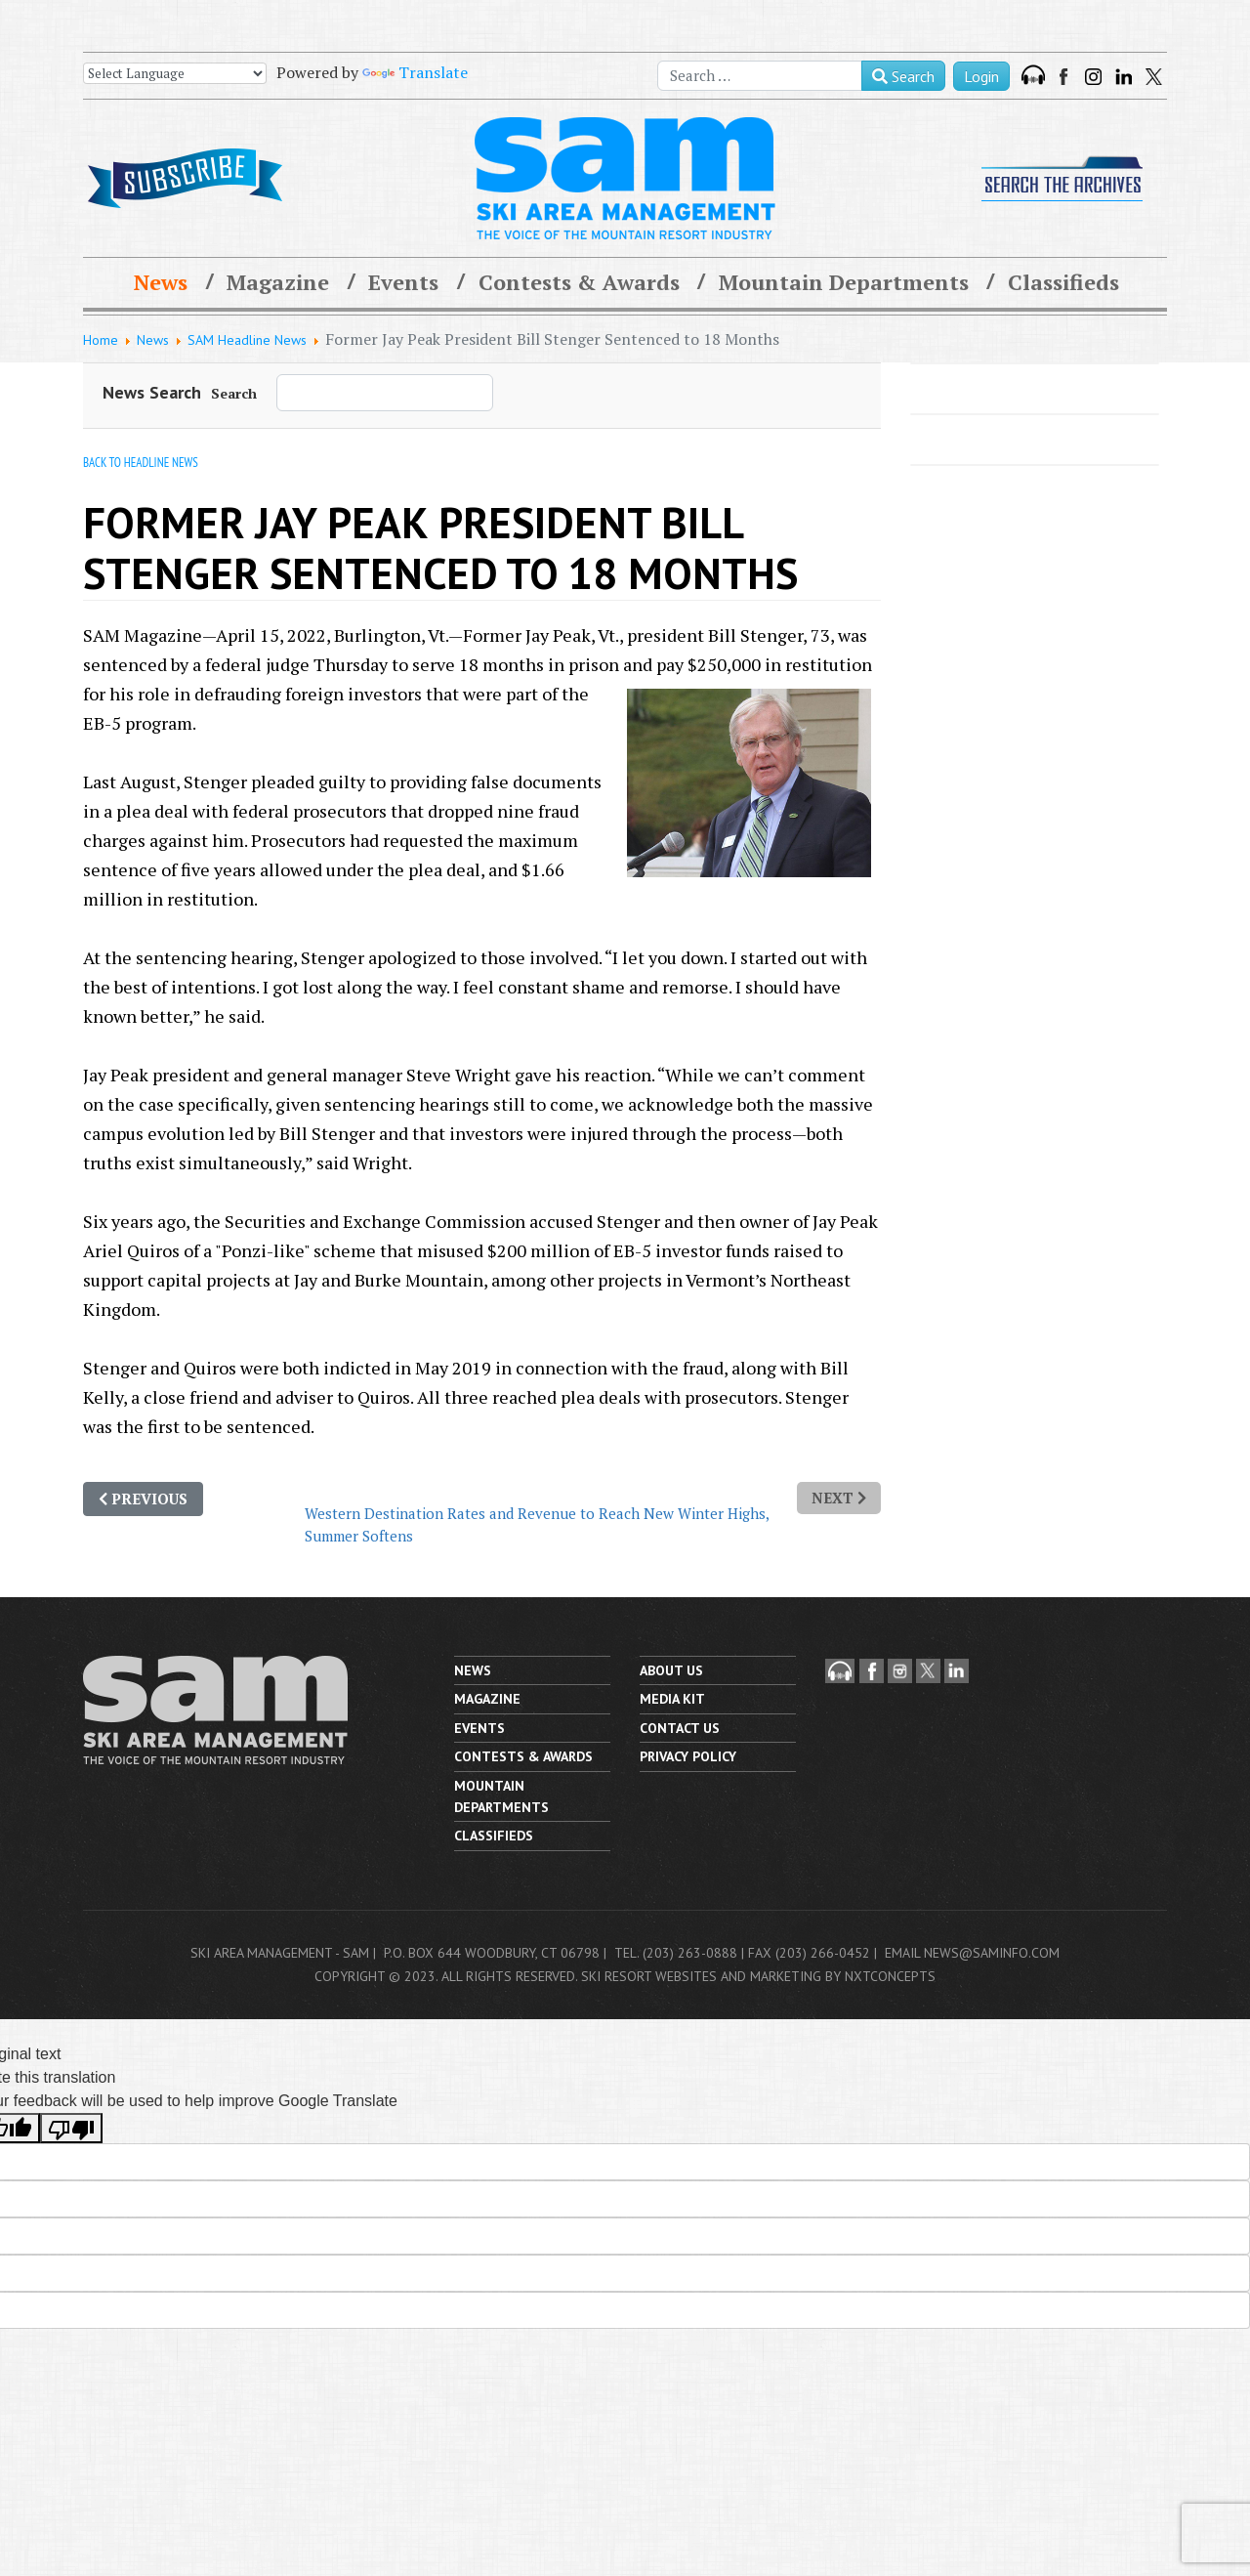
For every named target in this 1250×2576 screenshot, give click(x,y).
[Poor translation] (71, 2128)
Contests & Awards (579, 282)
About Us (671, 1670)
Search (903, 76)
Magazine (278, 282)
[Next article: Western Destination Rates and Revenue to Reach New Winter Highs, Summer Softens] (839, 1498)
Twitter (1154, 76)
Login (981, 76)
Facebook (1065, 76)
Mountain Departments (844, 282)
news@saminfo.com (992, 1953)
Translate (415, 72)
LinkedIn (1123, 76)
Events (403, 282)
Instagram (1093, 76)
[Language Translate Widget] (175, 73)
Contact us (680, 1728)
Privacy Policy (688, 1756)
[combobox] (759, 76)
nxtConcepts (890, 1976)
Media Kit (672, 1699)
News (161, 282)
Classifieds (1063, 282)
